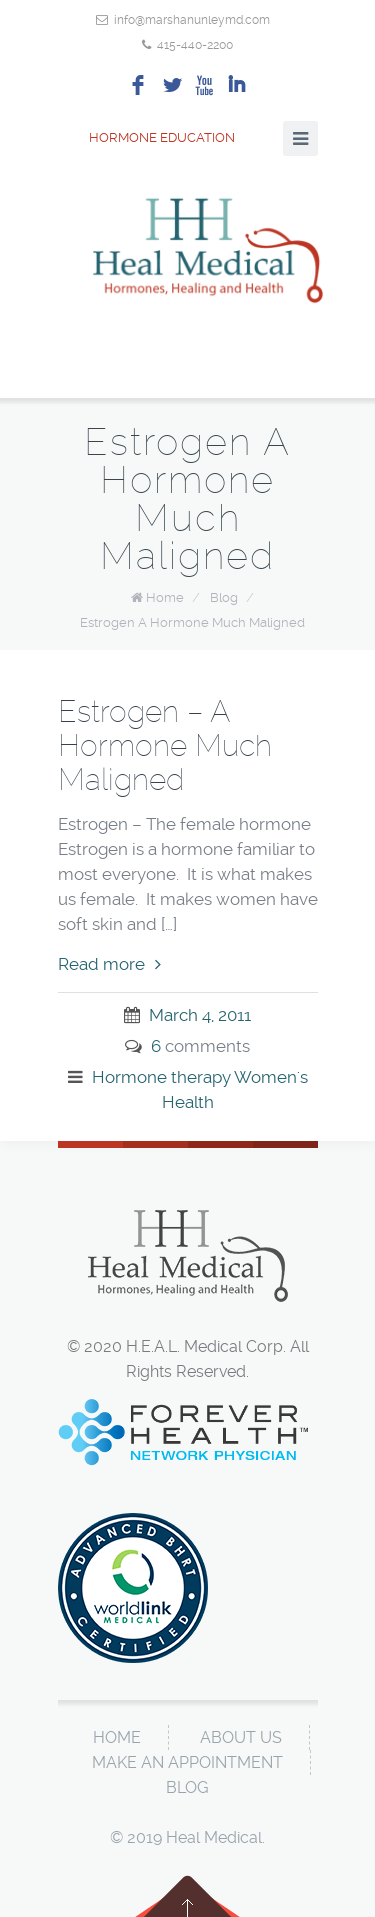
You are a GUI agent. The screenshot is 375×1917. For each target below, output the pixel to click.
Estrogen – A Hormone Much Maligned (165, 745)
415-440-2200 (195, 45)
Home (165, 597)
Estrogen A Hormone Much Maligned (192, 622)
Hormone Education (146, 138)
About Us (241, 1737)
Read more (109, 964)
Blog (224, 597)
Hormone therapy (161, 1077)
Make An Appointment (187, 1762)
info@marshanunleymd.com (192, 20)
